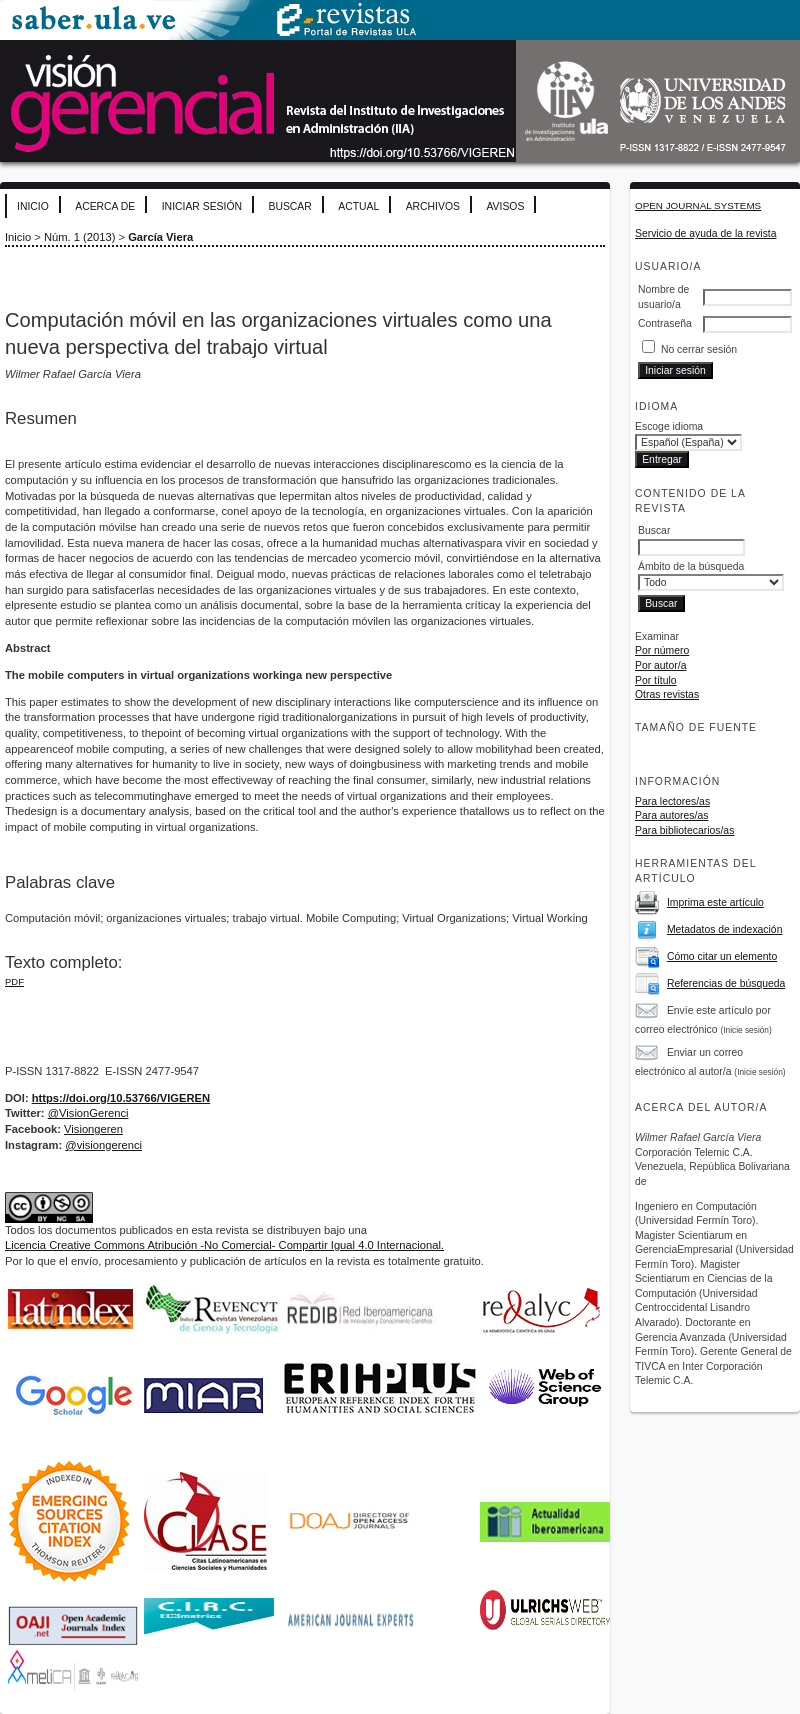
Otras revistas (667, 694)
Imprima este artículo (715, 902)
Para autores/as (671, 815)
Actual (358, 206)
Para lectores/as (672, 801)
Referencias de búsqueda (726, 983)
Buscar (289, 206)
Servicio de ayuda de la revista (706, 233)
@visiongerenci (103, 1145)
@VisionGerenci (88, 1113)
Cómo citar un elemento (722, 956)
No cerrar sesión (699, 349)
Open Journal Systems (698, 205)
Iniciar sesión (202, 206)
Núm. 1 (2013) (80, 237)
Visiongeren (93, 1129)
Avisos (505, 206)
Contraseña (665, 323)
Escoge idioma (669, 426)
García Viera (160, 237)
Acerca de (105, 206)
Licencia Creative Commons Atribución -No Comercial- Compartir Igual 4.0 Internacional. (224, 1245)
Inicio (33, 206)
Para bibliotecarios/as (684, 830)
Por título (656, 680)
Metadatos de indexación (725, 929)
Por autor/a (660, 665)
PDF (14, 981)
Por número (662, 650)
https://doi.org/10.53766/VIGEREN (121, 1098)
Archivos (433, 206)
